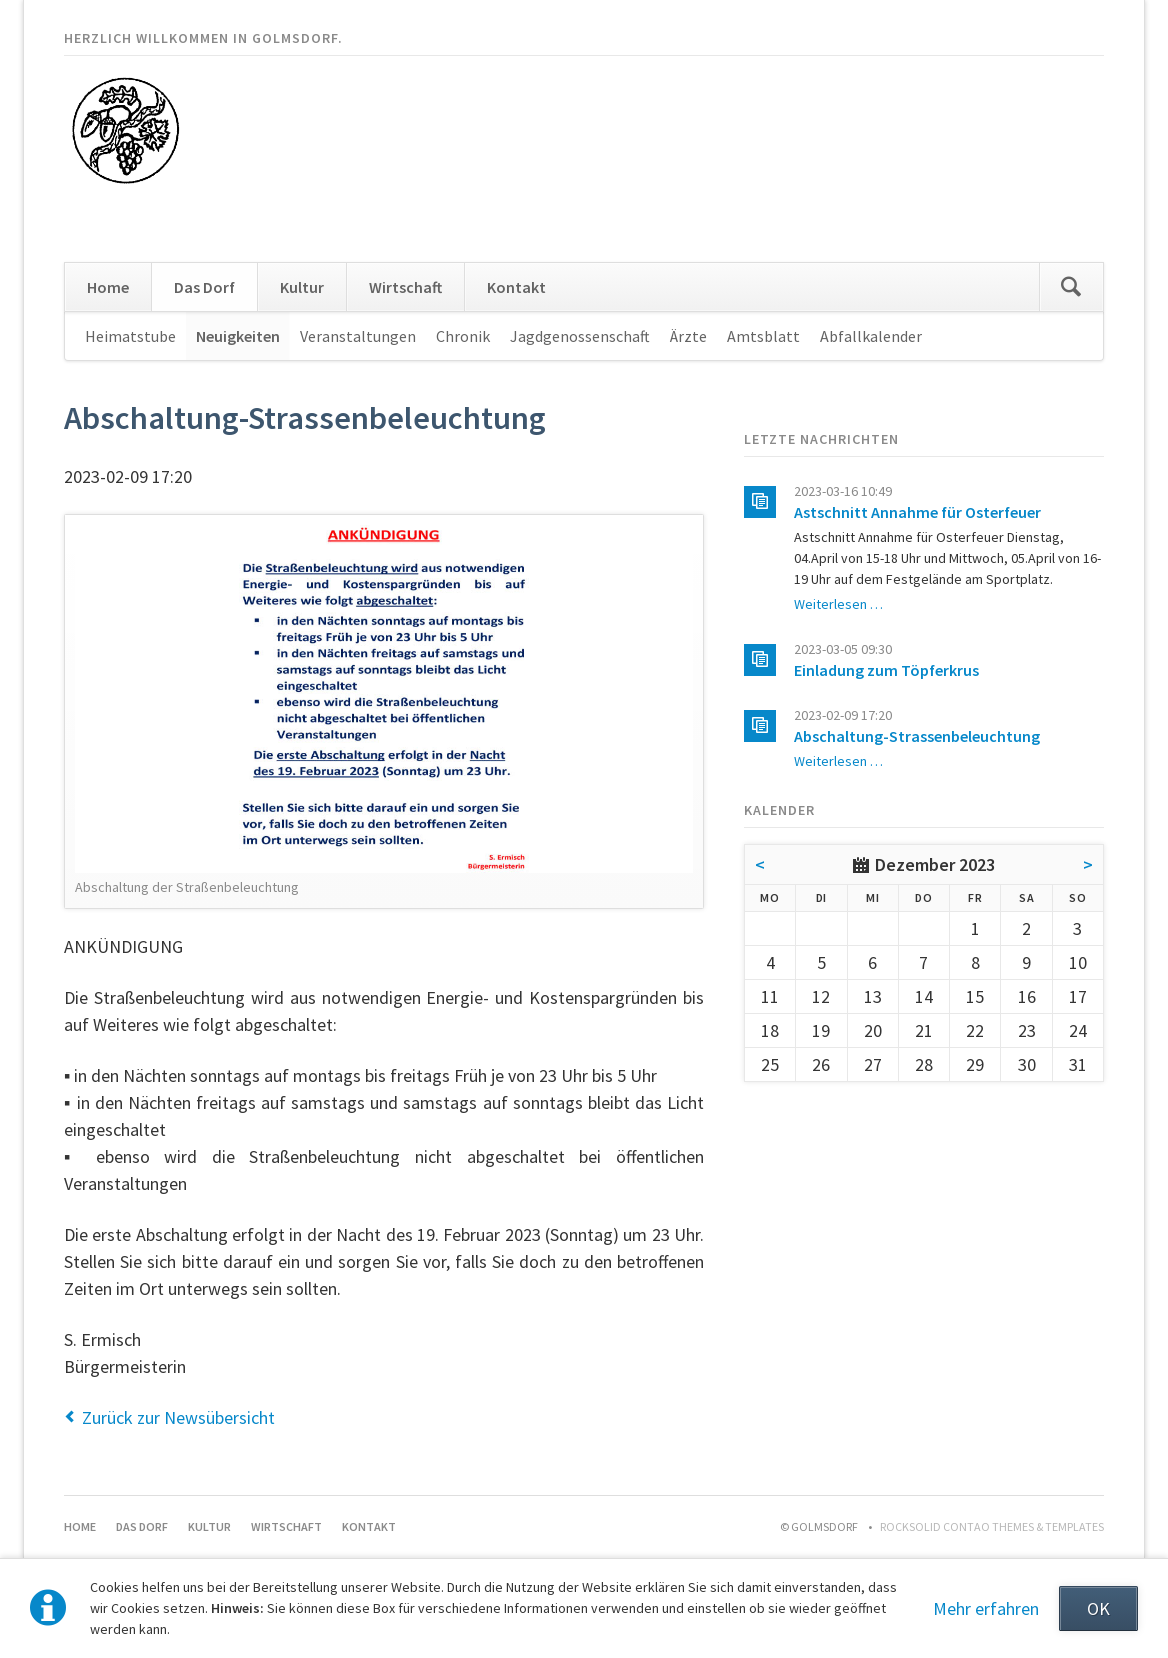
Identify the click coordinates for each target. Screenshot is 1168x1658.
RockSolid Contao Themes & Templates (992, 1526)
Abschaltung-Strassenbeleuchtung (917, 736)
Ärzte (688, 336)
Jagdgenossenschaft (580, 336)
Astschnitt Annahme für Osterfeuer (917, 512)
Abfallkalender (871, 336)
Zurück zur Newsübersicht (178, 1417)
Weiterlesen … (838, 604)
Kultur (302, 287)
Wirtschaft (405, 287)
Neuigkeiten (238, 336)
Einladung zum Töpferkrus (886, 670)
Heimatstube (130, 336)
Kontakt (516, 287)
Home (108, 287)
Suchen (1071, 287)
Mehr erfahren (986, 1608)
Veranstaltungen (358, 336)
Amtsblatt (763, 336)
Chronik (463, 336)
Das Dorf (204, 287)
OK (1098, 1608)
